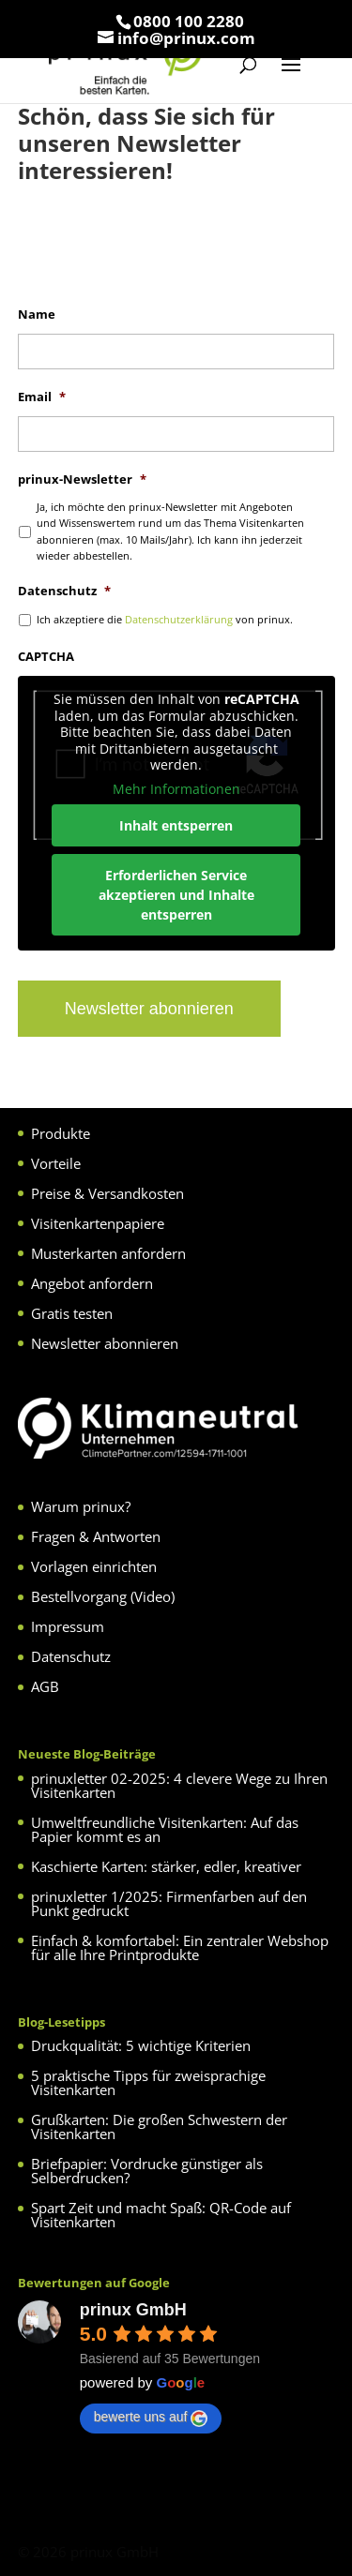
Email (42, 397)
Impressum (67, 1626)
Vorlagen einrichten (94, 1566)
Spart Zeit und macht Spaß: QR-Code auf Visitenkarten (161, 2214)
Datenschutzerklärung (179, 619)
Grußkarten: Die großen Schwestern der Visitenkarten (159, 2126)
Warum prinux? (80, 1506)
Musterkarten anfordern (108, 1253)
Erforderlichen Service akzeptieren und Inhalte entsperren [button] (176, 894)
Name (36, 314)
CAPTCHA (46, 657)
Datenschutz (64, 591)
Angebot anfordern (92, 1283)
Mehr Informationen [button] (176, 788)
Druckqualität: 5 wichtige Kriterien (141, 2045)
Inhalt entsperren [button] (176, 825)
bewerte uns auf (151, 2417)
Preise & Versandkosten (107, 1193)
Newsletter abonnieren (104, 1343)
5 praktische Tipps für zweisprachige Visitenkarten (148, 2082)
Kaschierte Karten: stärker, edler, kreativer (166, 1866)
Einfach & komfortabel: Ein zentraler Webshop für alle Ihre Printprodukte (180, 1947)
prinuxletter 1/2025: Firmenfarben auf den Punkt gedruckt (169, 1903)
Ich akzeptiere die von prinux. (165, 619)
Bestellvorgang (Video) (103, 1596)
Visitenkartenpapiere (97, 1223)
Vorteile (56, 1163)
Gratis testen (72, 1313)
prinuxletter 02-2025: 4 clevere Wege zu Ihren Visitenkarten (179, 1785)
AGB (45, 1686)
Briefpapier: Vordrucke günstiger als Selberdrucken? (147, 2170)
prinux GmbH (133, 2309)
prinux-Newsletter (82, 479)
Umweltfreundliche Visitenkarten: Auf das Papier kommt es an (164, 1829)
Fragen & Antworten (96, 1536)
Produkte (60, 1133)
